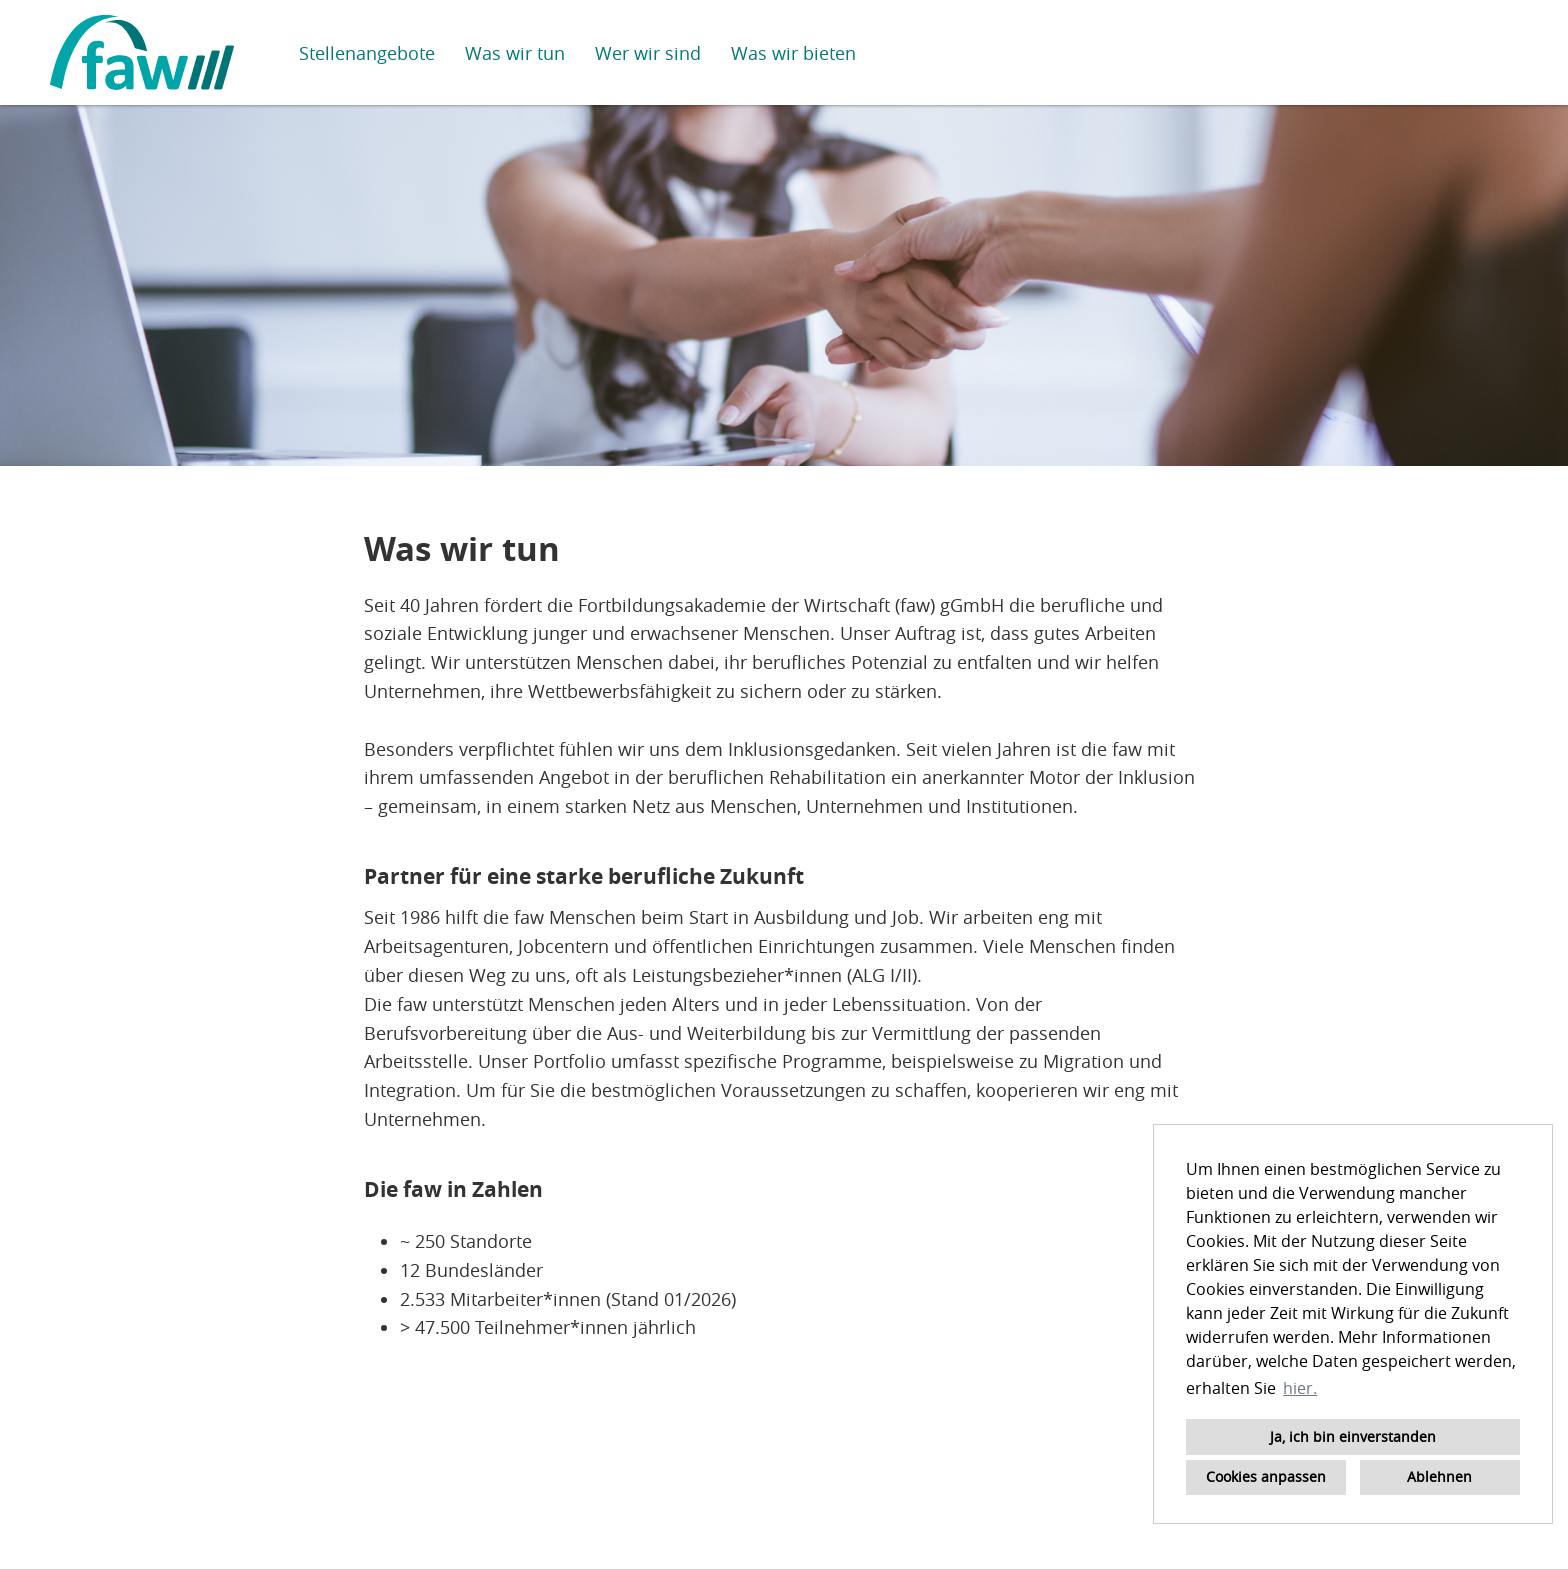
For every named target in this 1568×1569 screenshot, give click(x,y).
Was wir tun (515, 53)
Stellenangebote (367, 53)
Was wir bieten (793, 53)
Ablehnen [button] (1439, 1476)
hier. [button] (1300, 1388)
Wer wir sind (648, 53)
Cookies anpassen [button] (1266, 1476)
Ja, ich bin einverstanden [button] (1353, 1436)
